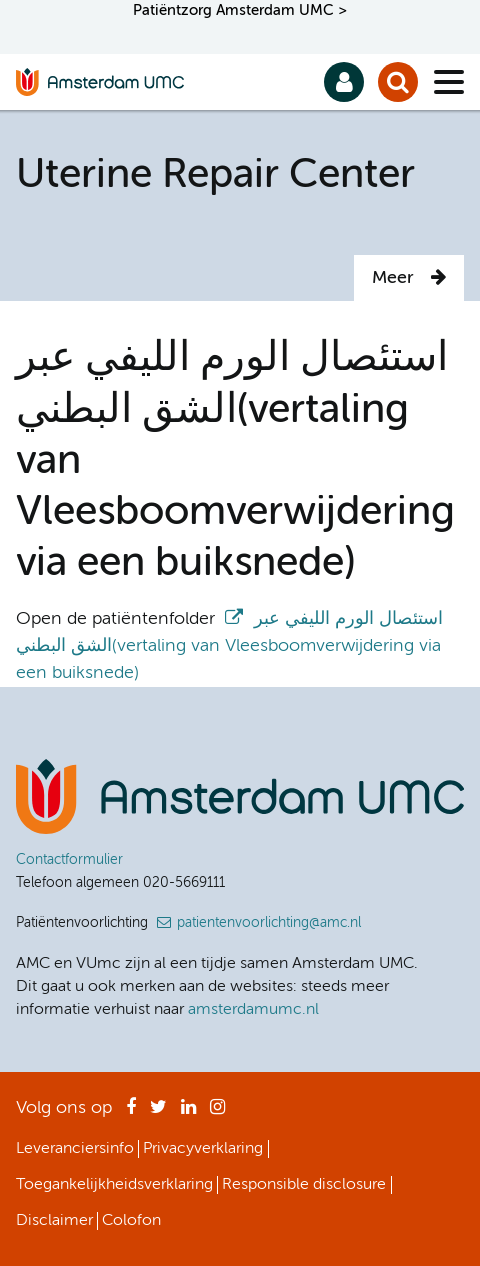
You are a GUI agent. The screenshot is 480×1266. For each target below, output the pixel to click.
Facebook (131, 1113)
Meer (409, 277)
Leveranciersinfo (75, 1149)
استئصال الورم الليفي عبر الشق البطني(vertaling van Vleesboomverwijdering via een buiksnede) (229, 646)
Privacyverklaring (203, 1149)
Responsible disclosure (304, 1185)
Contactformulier (69, 860)
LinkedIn (188, 1113)
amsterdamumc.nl (253, 1010)
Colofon (131, 1221)
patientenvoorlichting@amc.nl (269, 923)
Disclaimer (54, 1221)
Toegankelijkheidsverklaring (114, 1185)
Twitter (158, 1113)
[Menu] (449, 82)
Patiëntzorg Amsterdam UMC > (240, 10)
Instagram (217, 1113)
